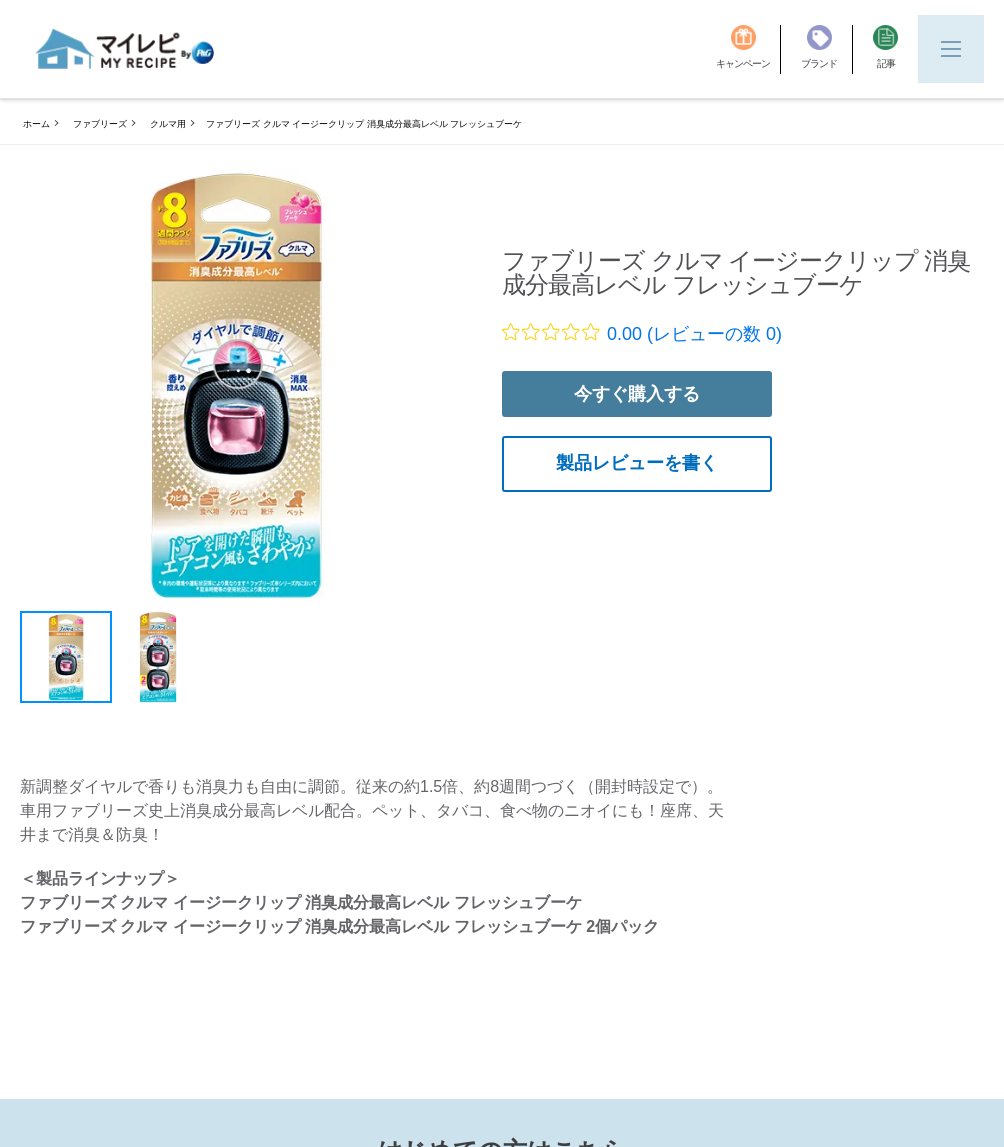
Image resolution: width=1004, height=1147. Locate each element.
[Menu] (951, 49)
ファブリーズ (100, 124)
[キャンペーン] (748, 49)
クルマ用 (168, 124)
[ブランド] (827, 49)
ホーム (36, 124)
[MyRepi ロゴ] (125, 49)
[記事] (885, 49)
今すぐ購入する (637, 394)
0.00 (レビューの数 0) (694, 334)
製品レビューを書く (637, 463)
